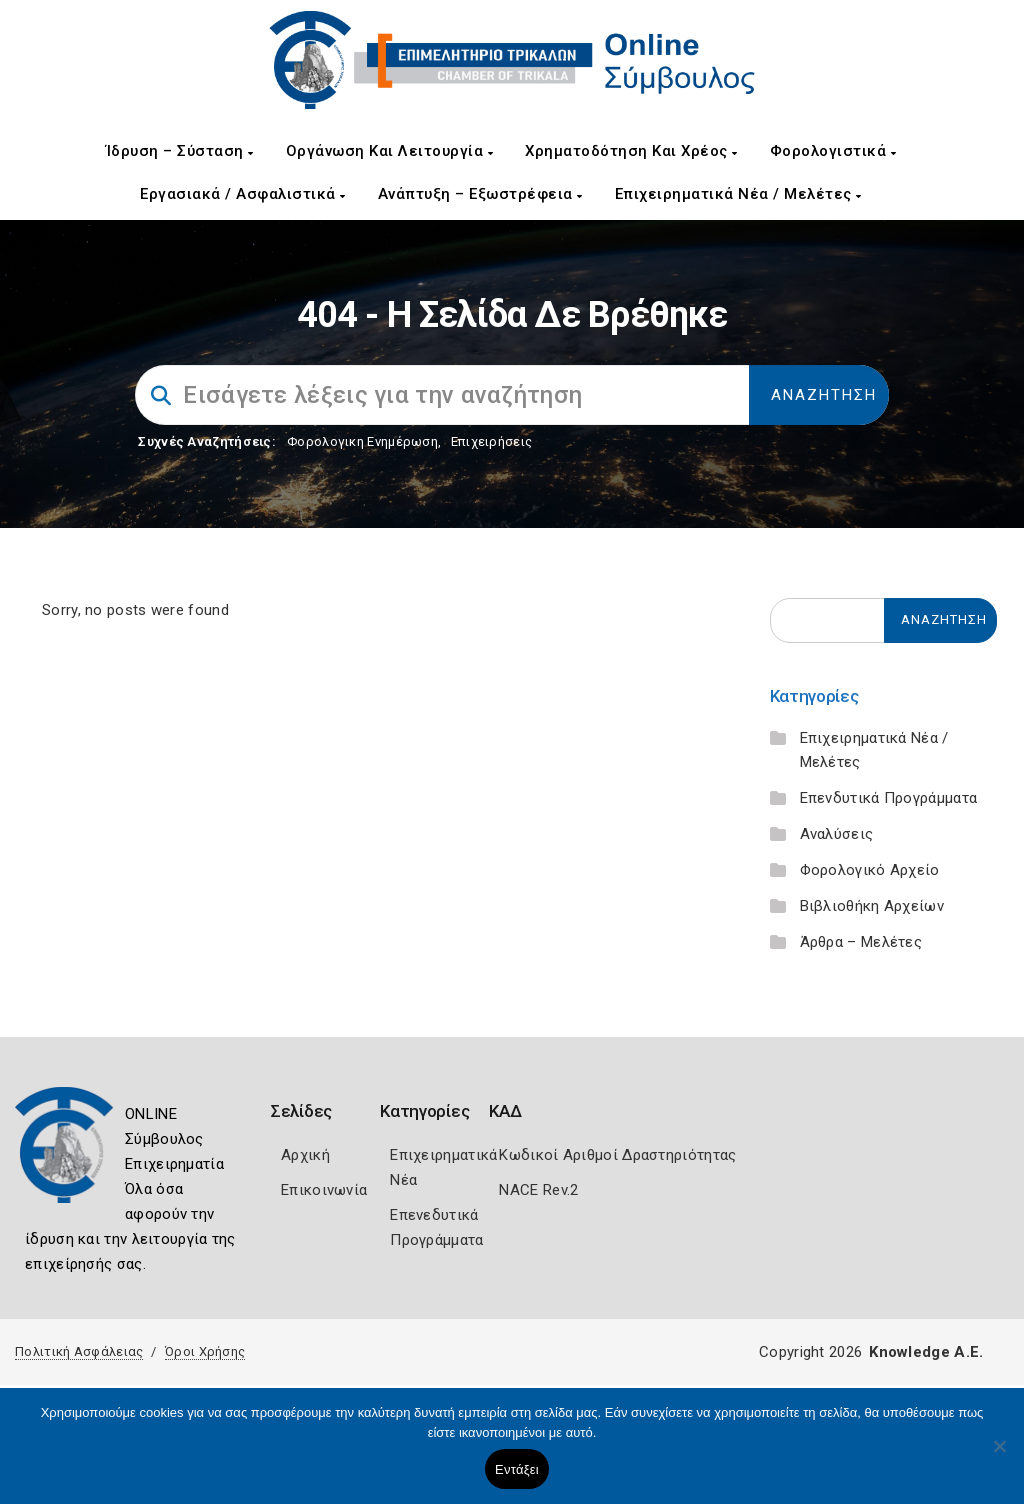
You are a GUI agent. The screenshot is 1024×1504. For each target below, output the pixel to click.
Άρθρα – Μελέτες (861, 942)
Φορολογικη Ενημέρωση (362, 441)
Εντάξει (517, 1469)
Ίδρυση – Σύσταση (180, 151)
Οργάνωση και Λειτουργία (390, 151)
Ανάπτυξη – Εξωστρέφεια (480, 194)
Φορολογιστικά (833, 151)
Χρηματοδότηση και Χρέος (631, 151)
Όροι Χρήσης (205, 1351)
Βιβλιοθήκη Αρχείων (872, 906)
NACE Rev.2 (538, 1190)
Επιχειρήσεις (492, 441)
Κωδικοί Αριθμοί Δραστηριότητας (617, 1155)
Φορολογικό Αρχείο (870, 870)
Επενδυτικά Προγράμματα (889, 798)
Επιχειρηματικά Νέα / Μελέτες (738, 194)
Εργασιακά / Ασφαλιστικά (243, 194)
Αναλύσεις (837, 834)
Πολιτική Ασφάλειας (79, 1351)
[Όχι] (999, 1456)
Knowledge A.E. (926, 1352)
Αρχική (305, 1155)
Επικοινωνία (324, 1190)
